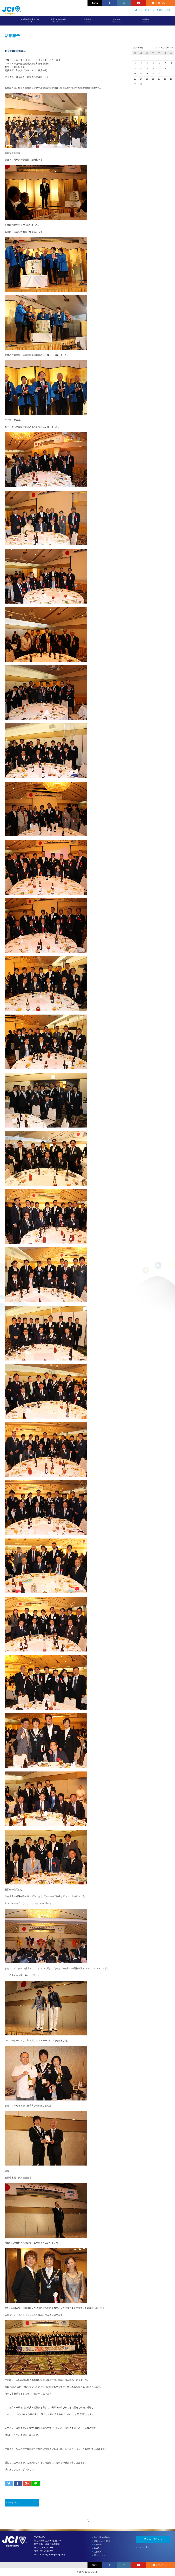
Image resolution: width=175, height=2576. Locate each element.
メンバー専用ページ (145, 10)
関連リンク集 (164, 10)
